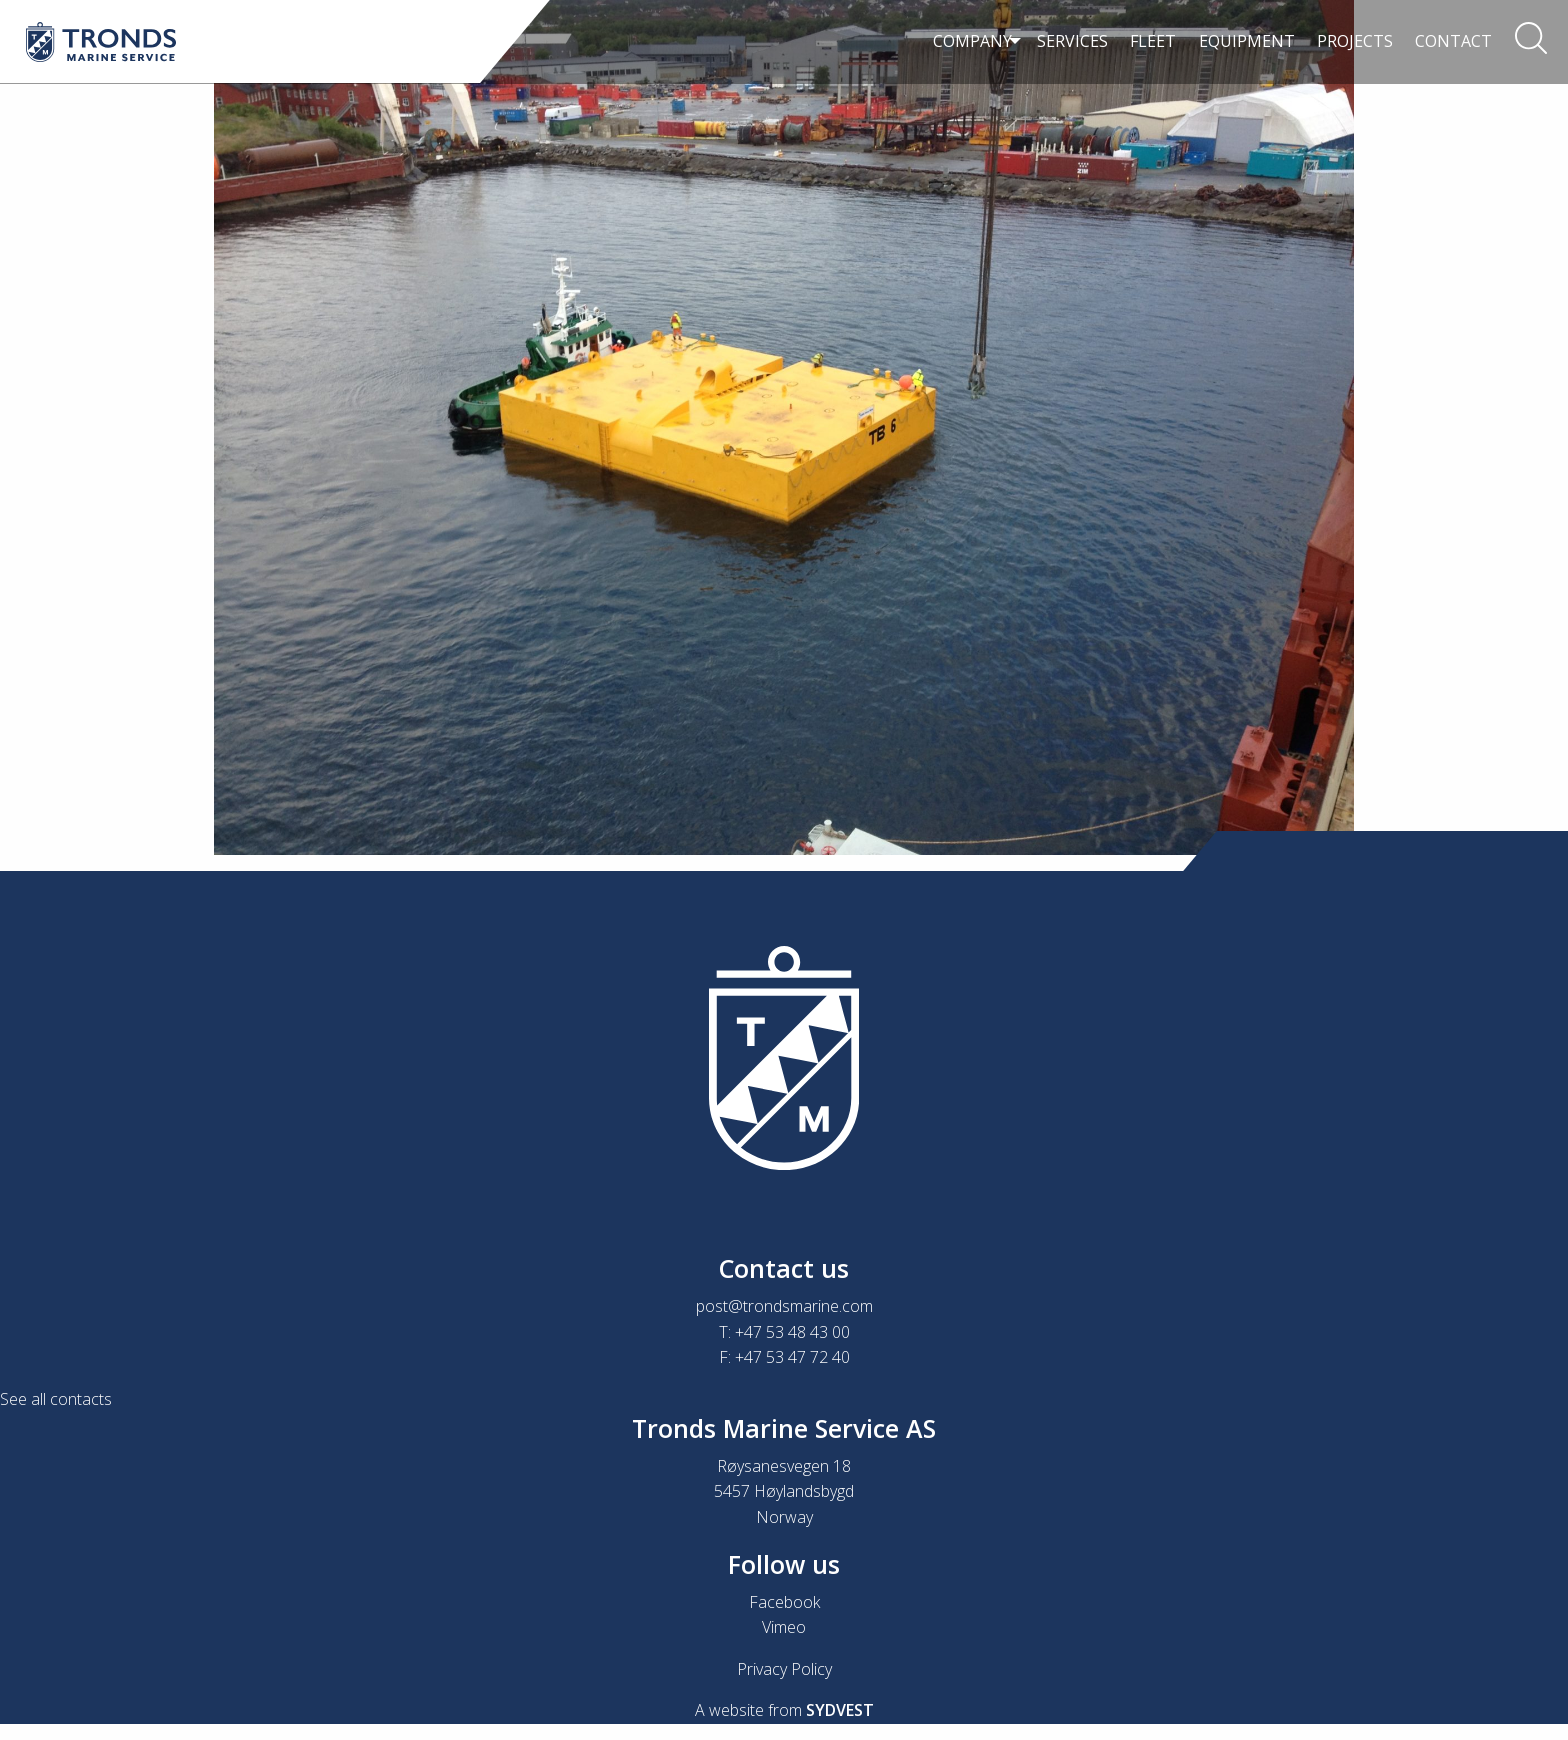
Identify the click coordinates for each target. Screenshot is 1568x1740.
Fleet (1153, 41)
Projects (1355, 41)
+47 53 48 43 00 (792, 1332)
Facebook (784, 1602)
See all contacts (56, 1399)
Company (962, 41)
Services (1072, 41)
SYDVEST (840, 1710)
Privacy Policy (784, 1669)
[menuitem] (969, 42)
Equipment (1247, 41)
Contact (1453, 41)
